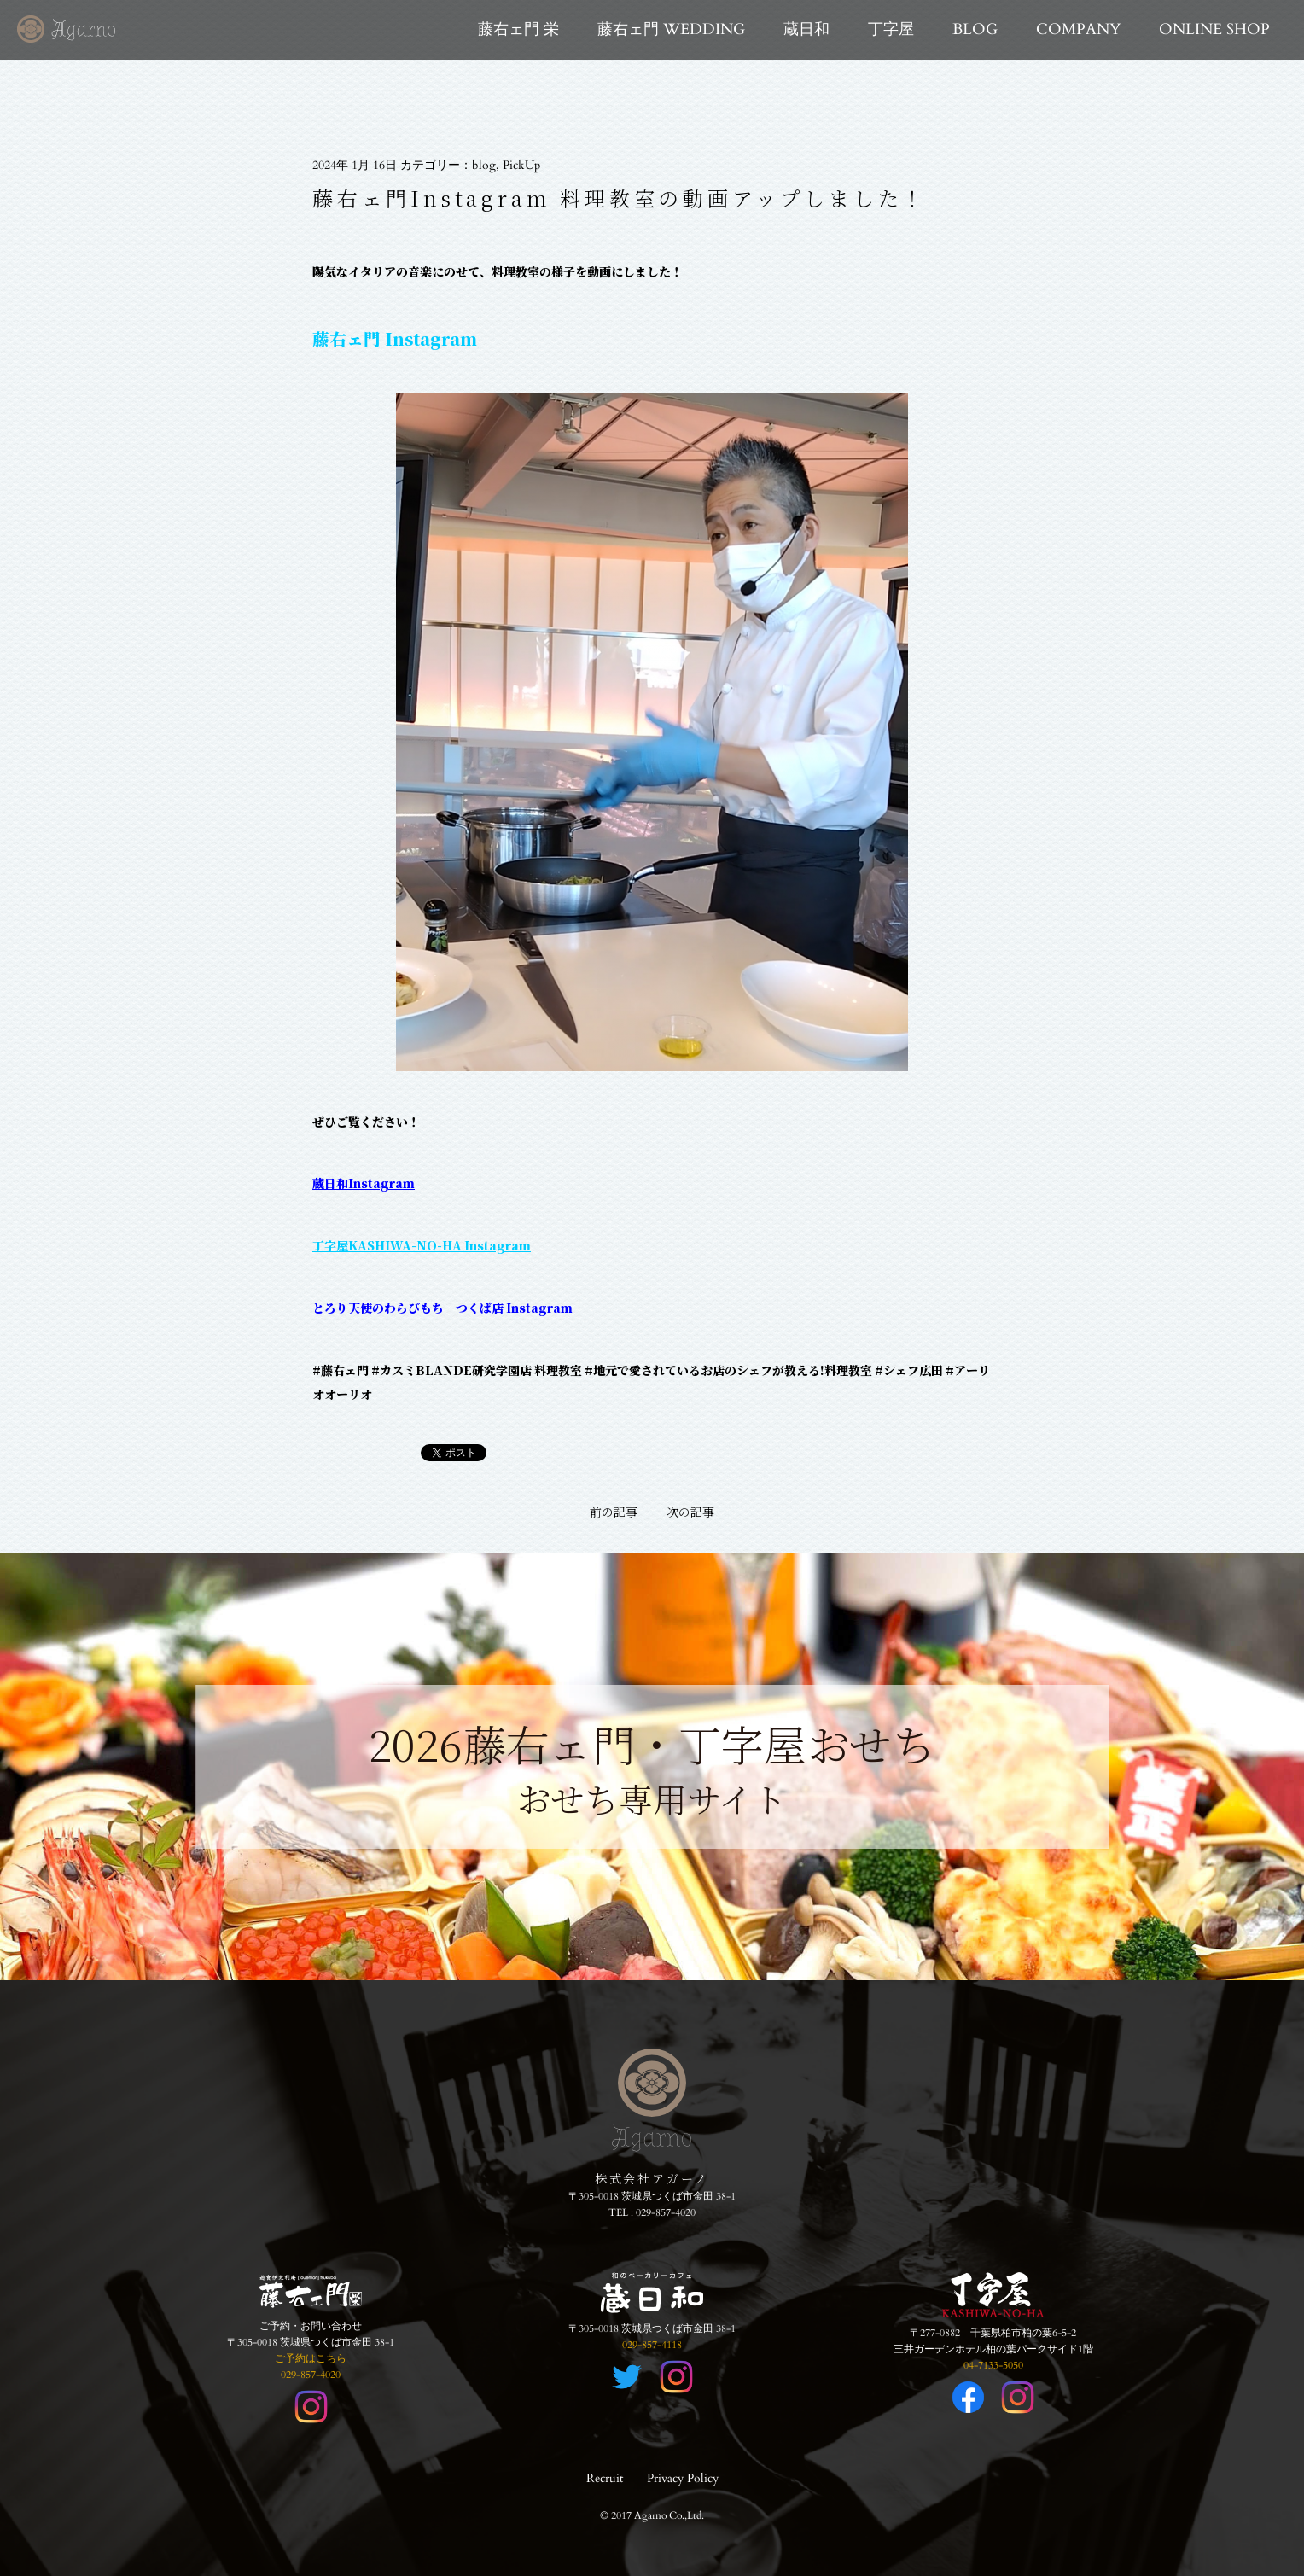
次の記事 (690, 1511)
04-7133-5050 (993, 2365)
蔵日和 (806, 29)
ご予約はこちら (310, 2358)
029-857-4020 (666, 2212)
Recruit (604, 2478)
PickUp (521, 165)
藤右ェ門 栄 (518, 29)
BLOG (975, 29)
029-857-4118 (652, 2345)
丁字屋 (891, 29)
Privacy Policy (683, 2478)
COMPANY (1078, 29)
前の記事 (613, 1511)
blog (484, 165)
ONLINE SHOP (1214, 29)
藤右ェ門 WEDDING (671, 29)
